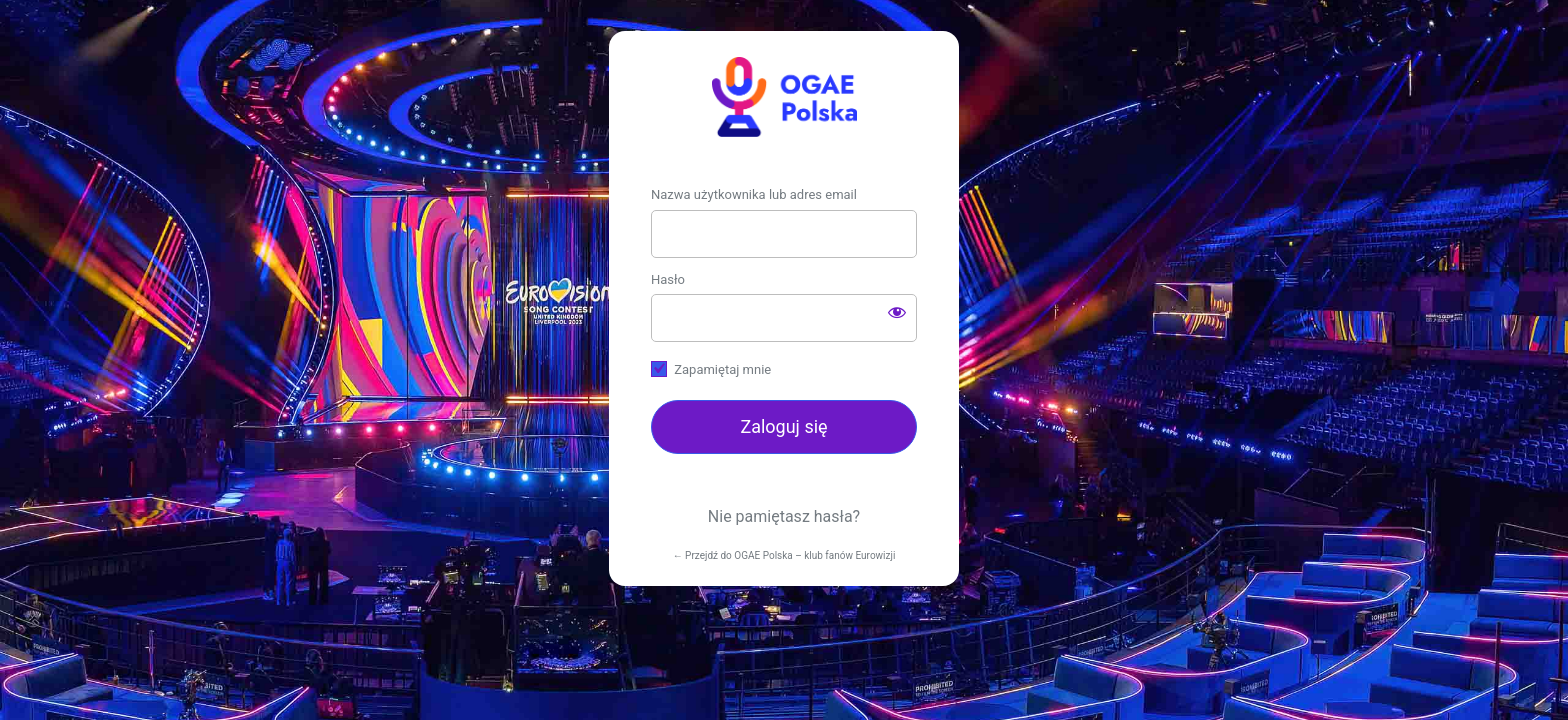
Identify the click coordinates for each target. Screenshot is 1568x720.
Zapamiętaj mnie (722, 369)
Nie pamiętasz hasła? (784, 516)
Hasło (668, 279)
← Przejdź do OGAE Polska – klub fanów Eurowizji (784, 555)
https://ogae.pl (784, 97)
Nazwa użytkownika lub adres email (754, 194)
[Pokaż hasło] (897, 312)
